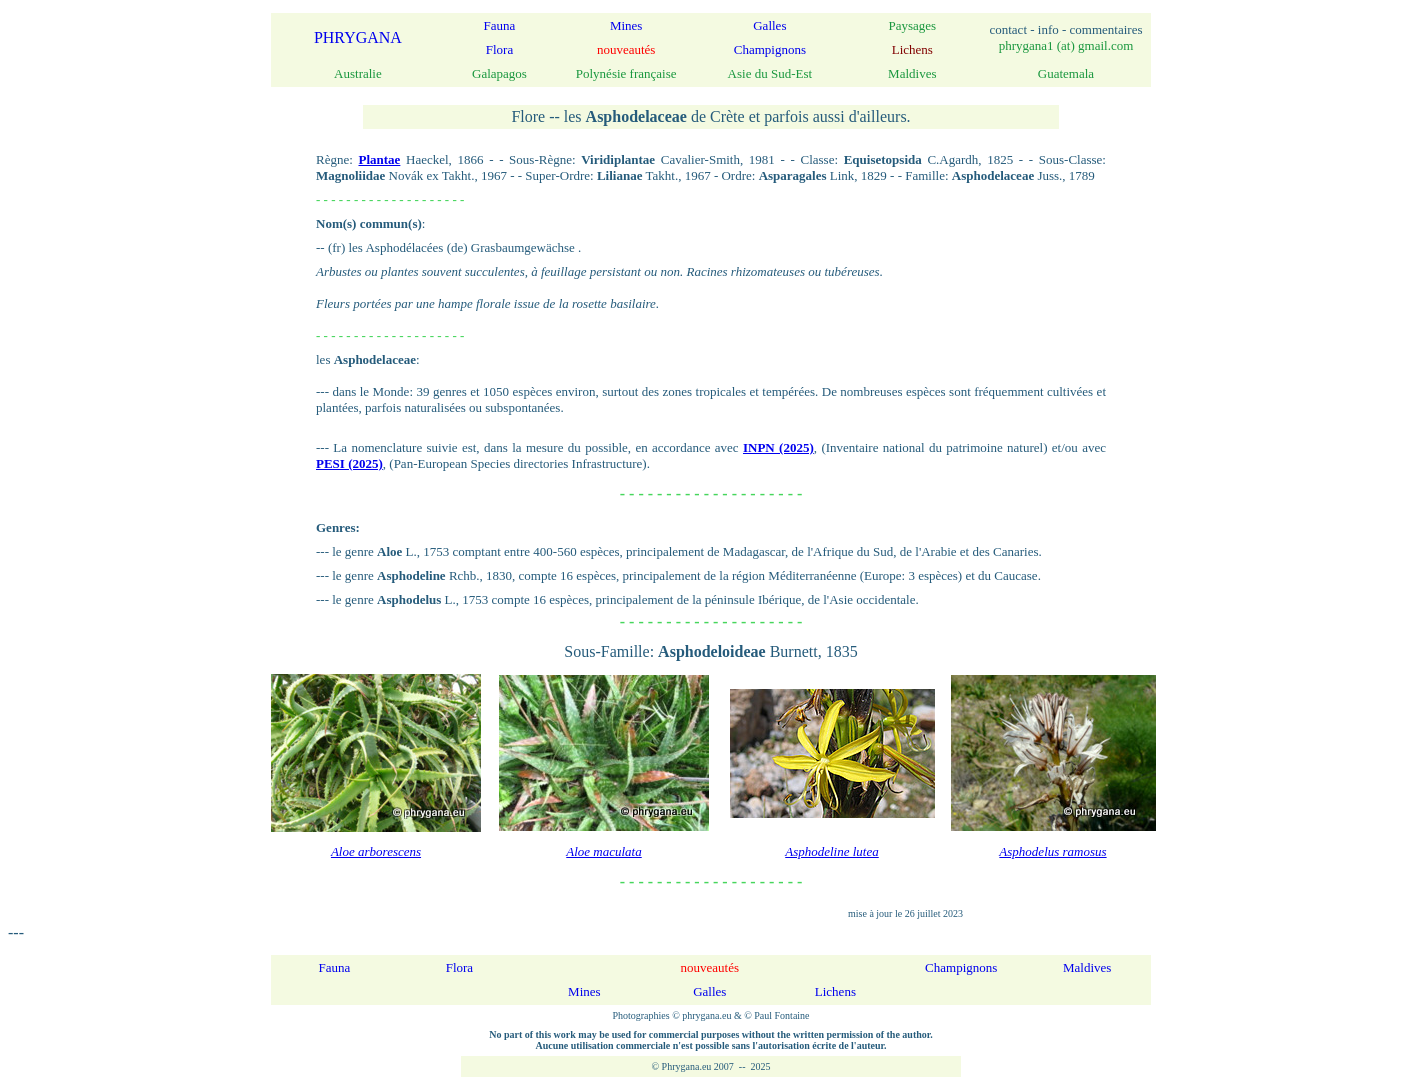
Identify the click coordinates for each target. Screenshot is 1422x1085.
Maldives (1087, 967)
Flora (499, 49)
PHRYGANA (358, 37)
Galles (769, 25)
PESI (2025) (349, 463)
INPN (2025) (778, 447)
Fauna (500, 25)
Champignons (770, 49)
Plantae (379, 159)
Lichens (835, 991)
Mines (626, 25)
